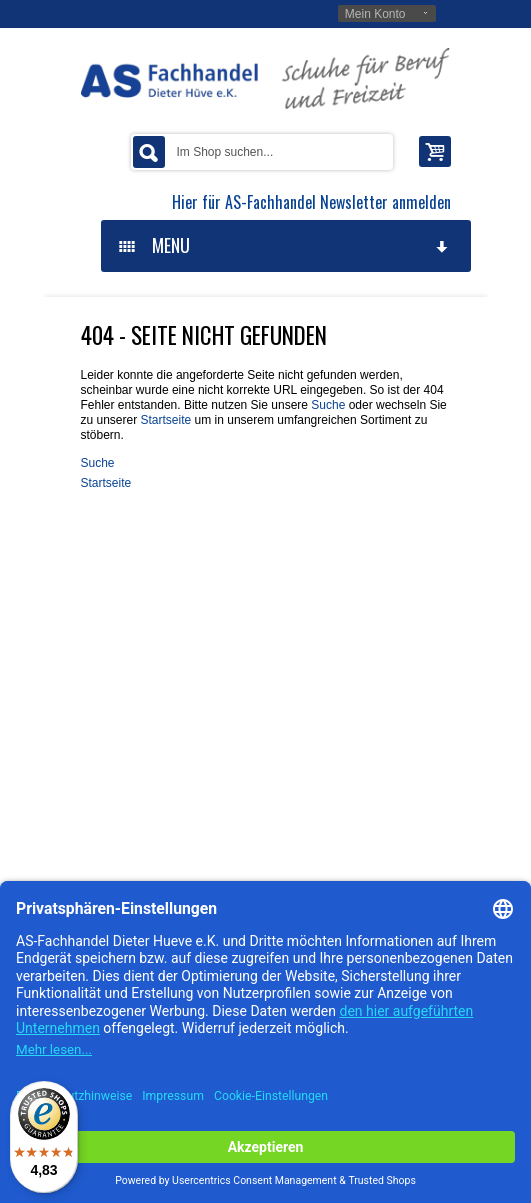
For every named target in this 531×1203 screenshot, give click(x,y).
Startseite (166, 420)
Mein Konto (375, 14)
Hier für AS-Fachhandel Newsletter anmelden (311, 202)
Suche (328, 405)
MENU (285, 245)
